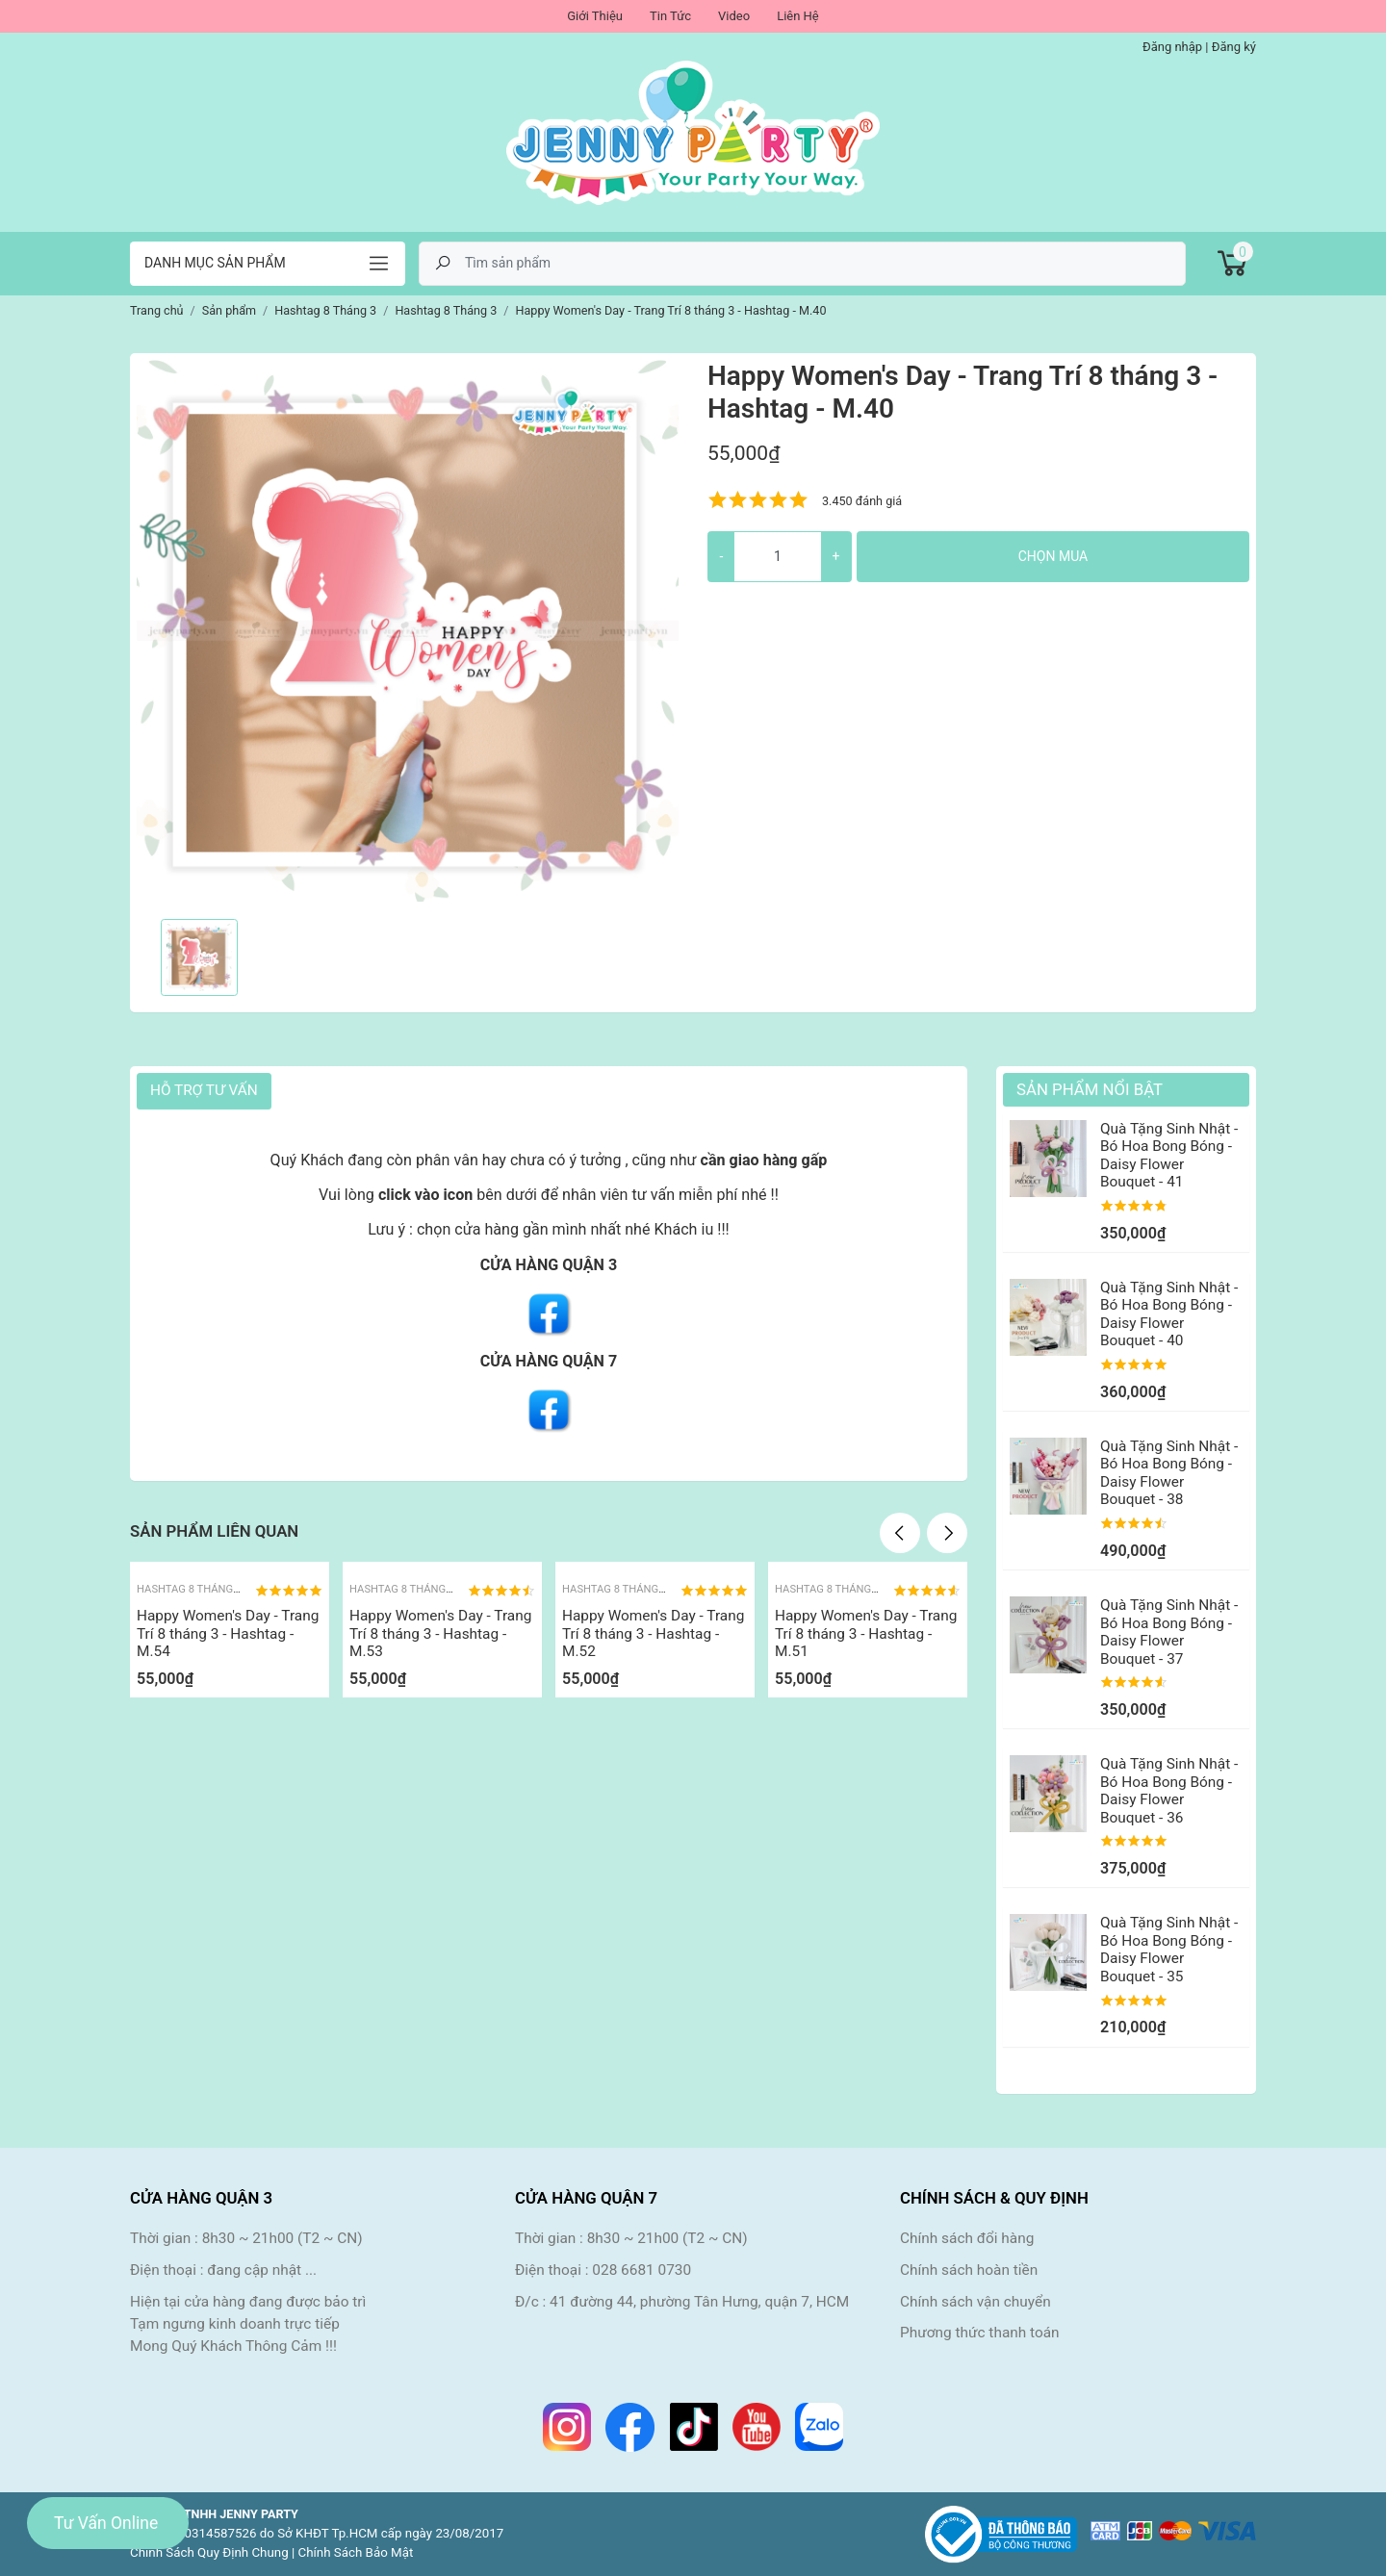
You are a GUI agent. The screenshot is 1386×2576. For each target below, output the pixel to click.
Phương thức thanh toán (980, 2332)
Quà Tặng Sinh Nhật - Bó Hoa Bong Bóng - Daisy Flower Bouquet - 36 (1169, 1790)
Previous (900, 1533)
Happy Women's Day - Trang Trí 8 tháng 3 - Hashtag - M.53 (440, 1633)
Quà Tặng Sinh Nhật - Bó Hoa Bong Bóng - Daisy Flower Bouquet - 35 (1169, 1949)
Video (734, 16)
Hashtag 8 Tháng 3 (189, 1589)
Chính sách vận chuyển (975, 2301)
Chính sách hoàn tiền (969, 2270)
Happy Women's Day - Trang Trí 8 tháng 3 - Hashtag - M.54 (228, 1633)
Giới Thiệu (595, 16)
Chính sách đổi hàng (967, 2238)
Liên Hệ (798, 16)
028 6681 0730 (641, 2270)
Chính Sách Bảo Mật (356, 2552)
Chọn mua (1053, 556)
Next (947, 1533)
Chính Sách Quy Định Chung (209, 2552)
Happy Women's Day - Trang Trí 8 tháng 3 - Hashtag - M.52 (653, 1633)
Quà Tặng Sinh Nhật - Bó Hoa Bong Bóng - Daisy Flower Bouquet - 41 (1169, 1155)
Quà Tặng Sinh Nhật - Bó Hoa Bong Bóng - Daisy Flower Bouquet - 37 (1169, 1631)
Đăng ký (1234, 46)
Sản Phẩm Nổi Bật (1089, 1089)
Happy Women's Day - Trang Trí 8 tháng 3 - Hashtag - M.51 (866, 1633)
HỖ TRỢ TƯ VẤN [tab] (204, 1090)
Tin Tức (670, 16)
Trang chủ (157, 310)
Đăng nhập (1172, 46)
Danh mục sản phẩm (215, 262)
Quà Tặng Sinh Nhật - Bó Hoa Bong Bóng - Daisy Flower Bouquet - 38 (1169, 1473)
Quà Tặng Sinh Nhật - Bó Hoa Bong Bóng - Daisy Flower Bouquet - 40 (1169, 1314)
